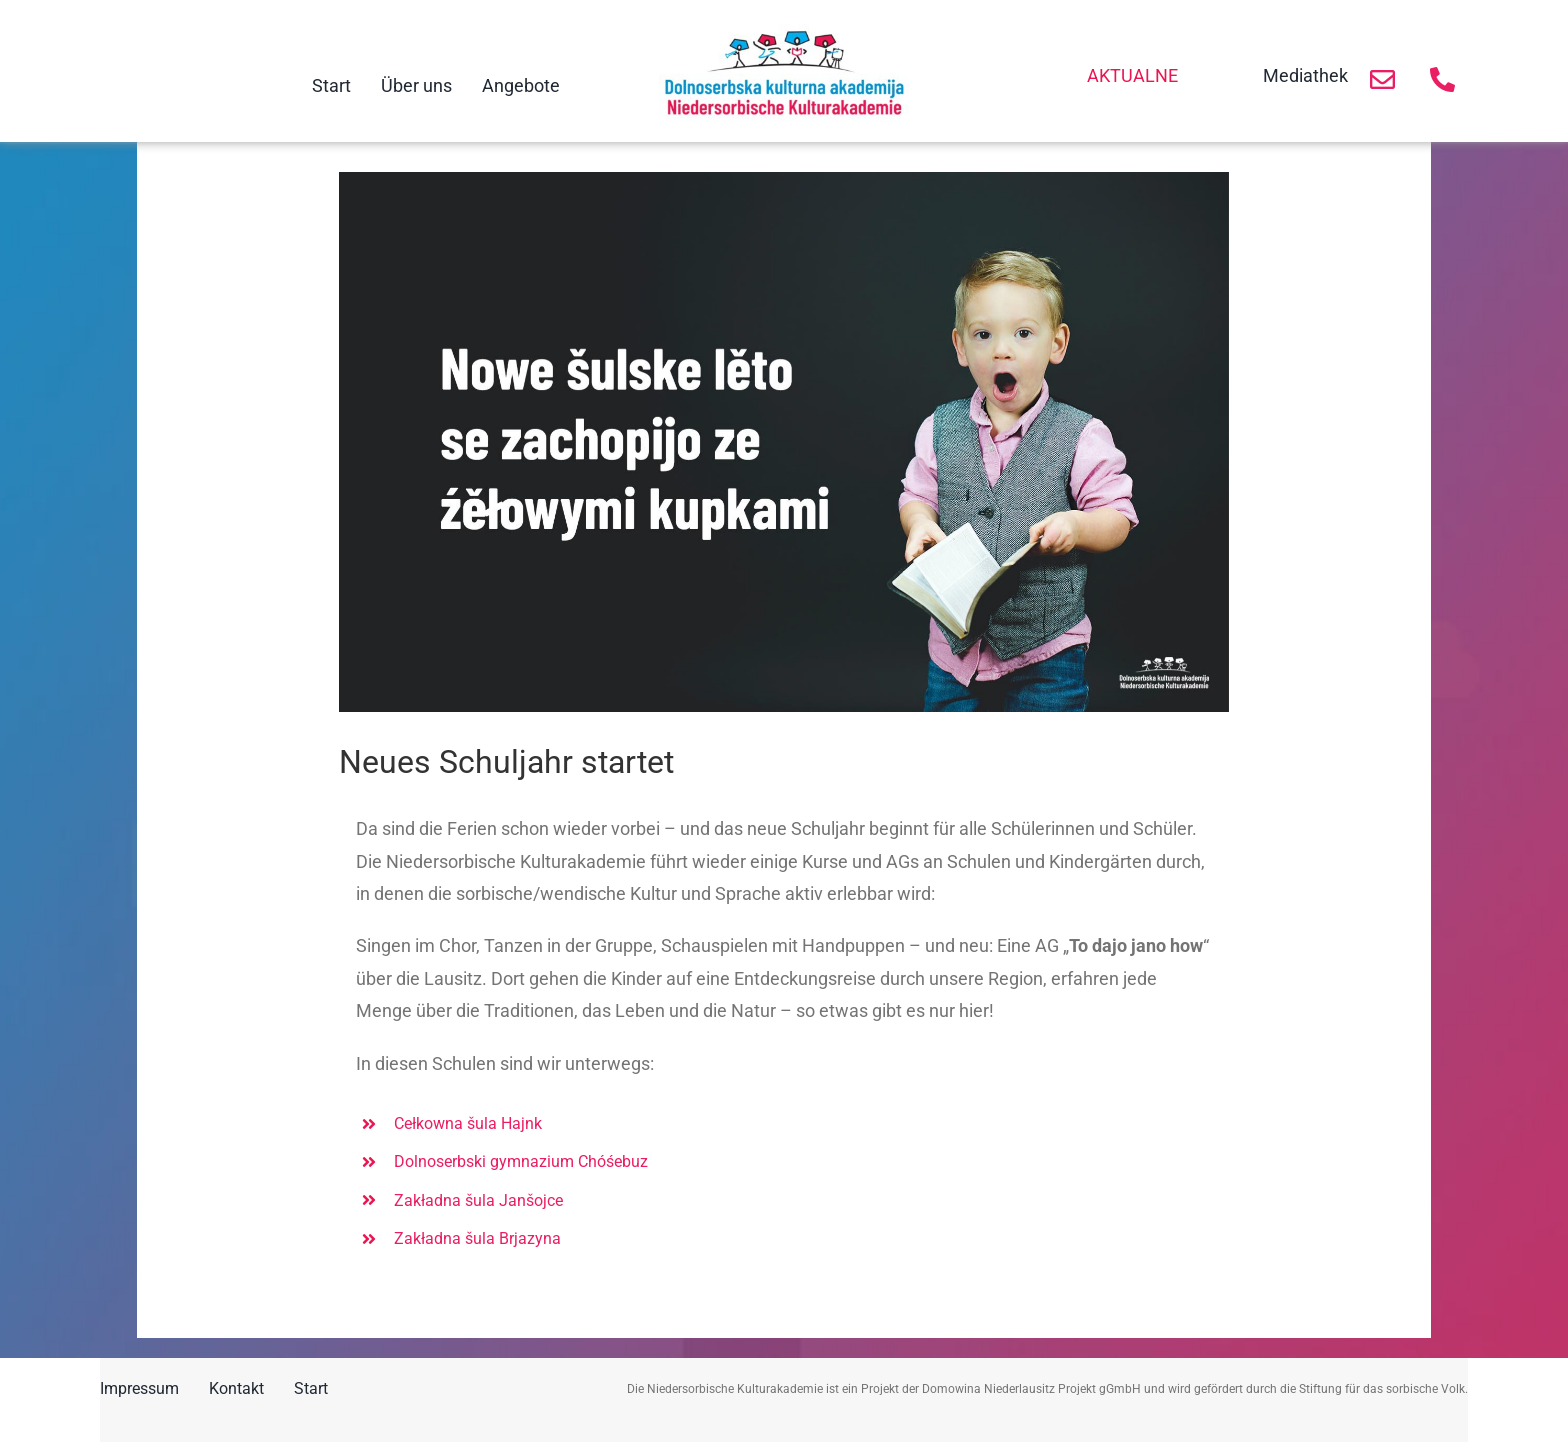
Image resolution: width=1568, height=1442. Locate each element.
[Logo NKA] (784, 32)
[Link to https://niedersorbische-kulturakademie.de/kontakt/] (1382, 79)
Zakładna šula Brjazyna (477, 1238)
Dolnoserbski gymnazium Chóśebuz (521, 1161)
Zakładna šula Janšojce (478, 1200)
